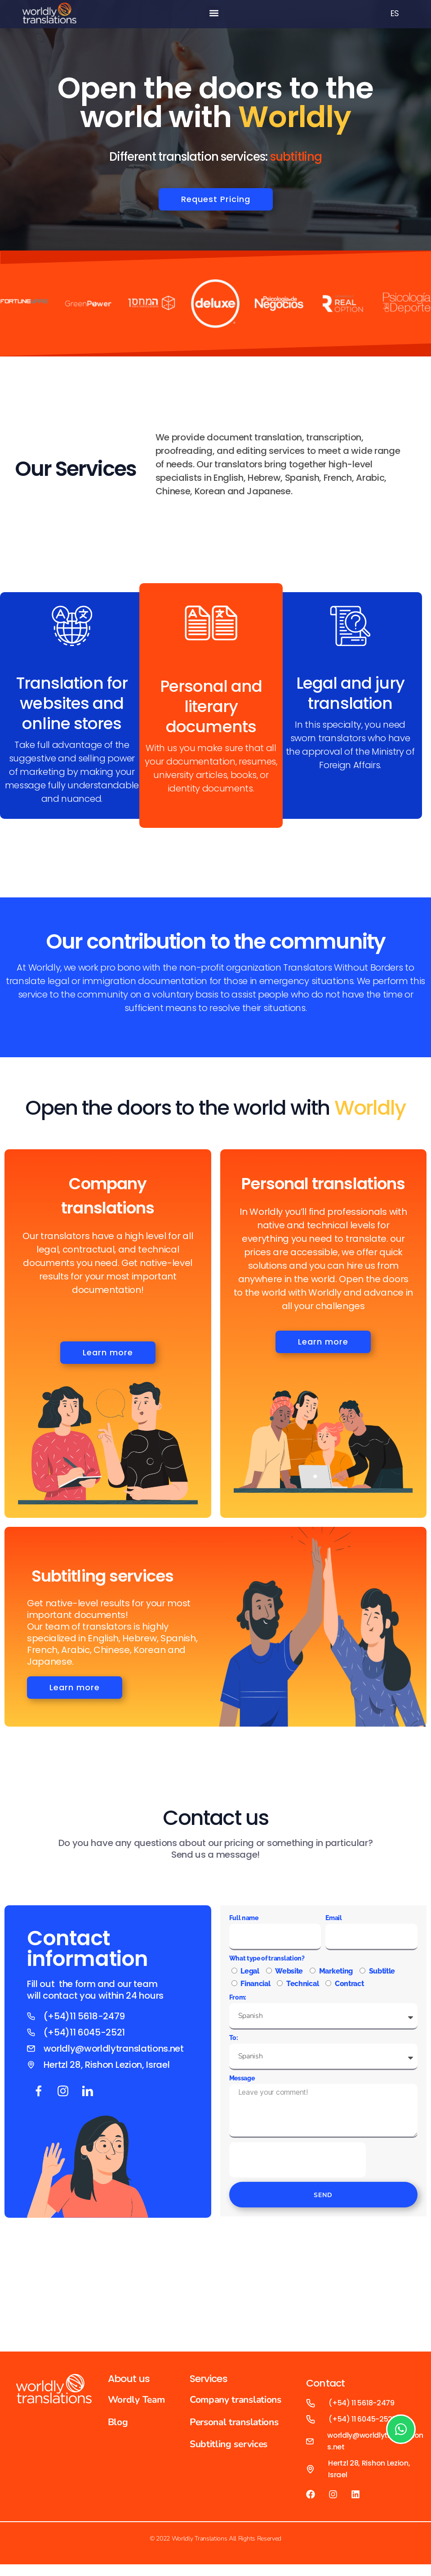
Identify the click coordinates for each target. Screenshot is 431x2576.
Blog (118, 2426)
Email (333, 1922)
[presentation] (297, 2164)
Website (289, 1975)
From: (237, 2001)
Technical (302, 1988)
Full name (243, 1922)
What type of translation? (267, 1962)
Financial (255, 1988)
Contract (349, 1988)
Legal (249, 1975)
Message (242, 2082)
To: (233, 2042)
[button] (213, 13)
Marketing (336, 1975)
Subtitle (382, 1975)
